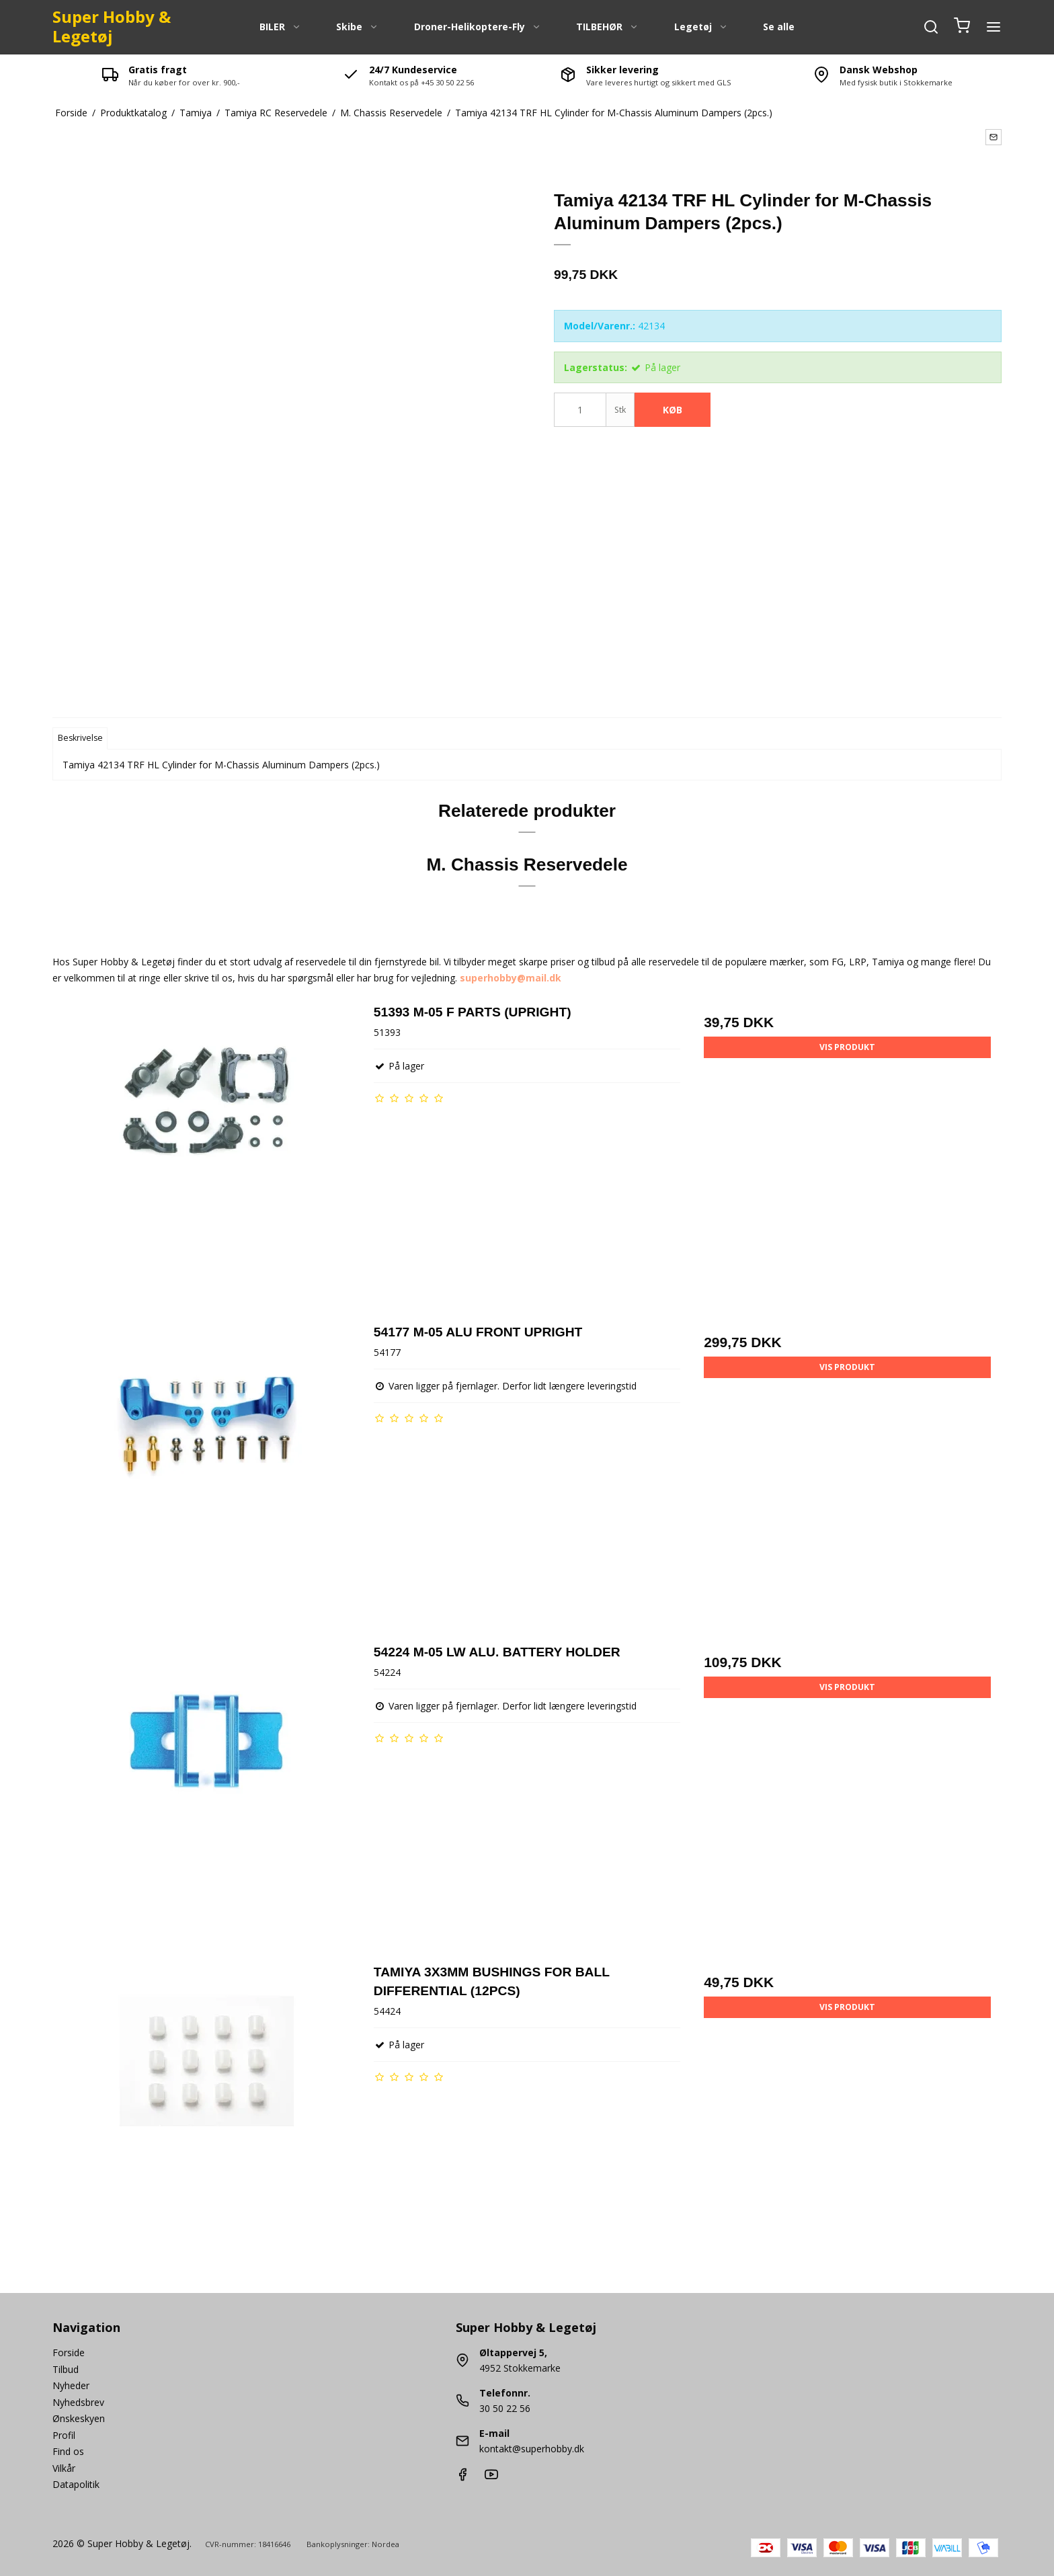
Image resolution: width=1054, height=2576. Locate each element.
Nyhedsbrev (78, 2402)
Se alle (779, 26)
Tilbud (65, 2369)
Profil (63, 2435)
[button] (993, 137)
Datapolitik (75, 2484)
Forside (68, 2352)
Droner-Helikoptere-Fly (477, 26)
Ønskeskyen (78, 2418)
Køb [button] (672, 409)
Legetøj (701, 26)
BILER (280, 26)
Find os (68, 2451)
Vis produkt (847, 1047)
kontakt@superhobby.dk (531, 2448)
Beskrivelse (80, 737)
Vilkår (63, 2468)
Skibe (357, 26)
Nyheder (70, 2385)
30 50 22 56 (504, 2408)
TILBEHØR (607, 26)
